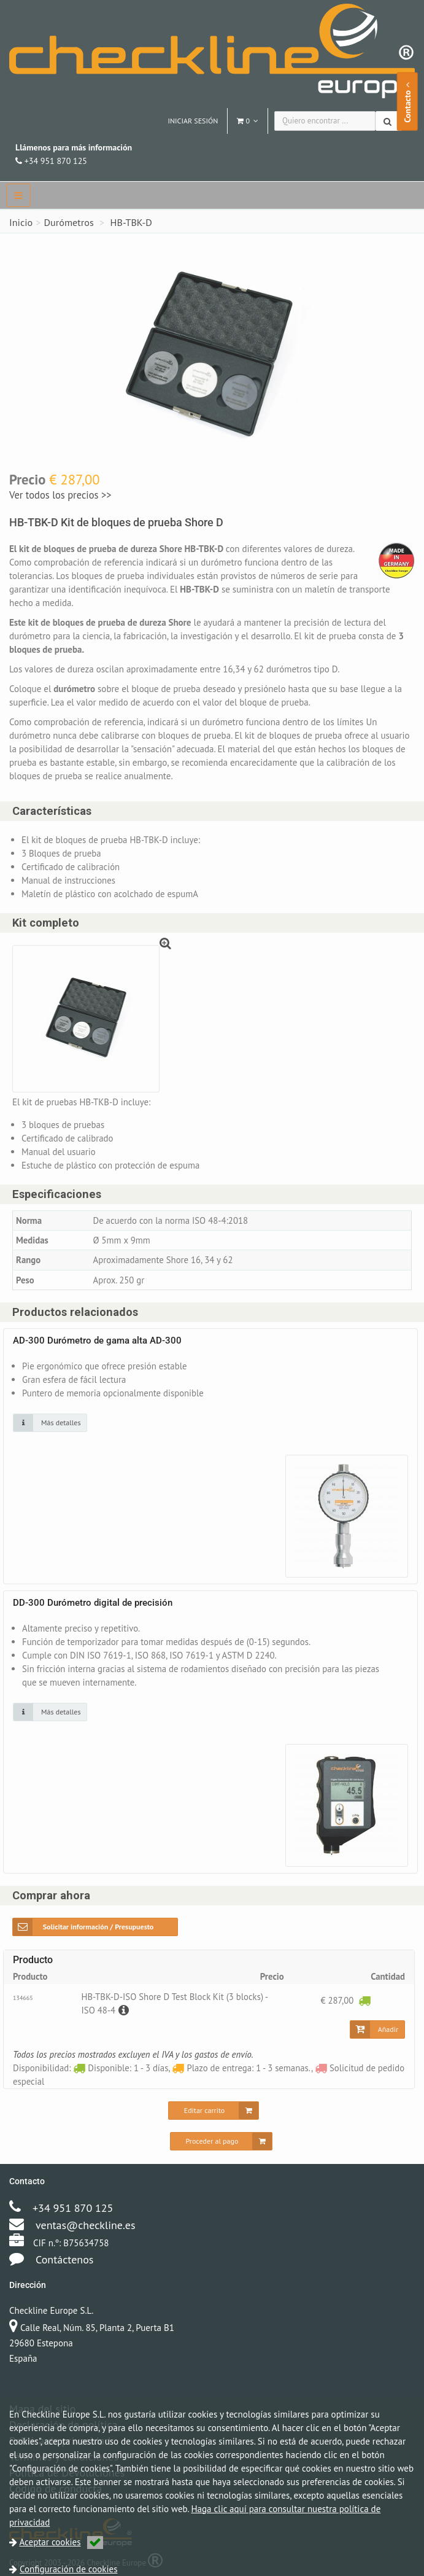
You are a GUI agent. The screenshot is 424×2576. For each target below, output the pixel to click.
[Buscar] (389, 121)
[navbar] (18, 195)
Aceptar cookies (61, 2542)
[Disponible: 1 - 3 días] (364, 2001)
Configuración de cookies (68, 2569)
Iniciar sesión (193, 120)
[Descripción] (127, 2011)
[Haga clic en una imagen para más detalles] (50, 1424)
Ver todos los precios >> (60, 495)
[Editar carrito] (214, 2112)
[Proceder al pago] (221, 2142)
